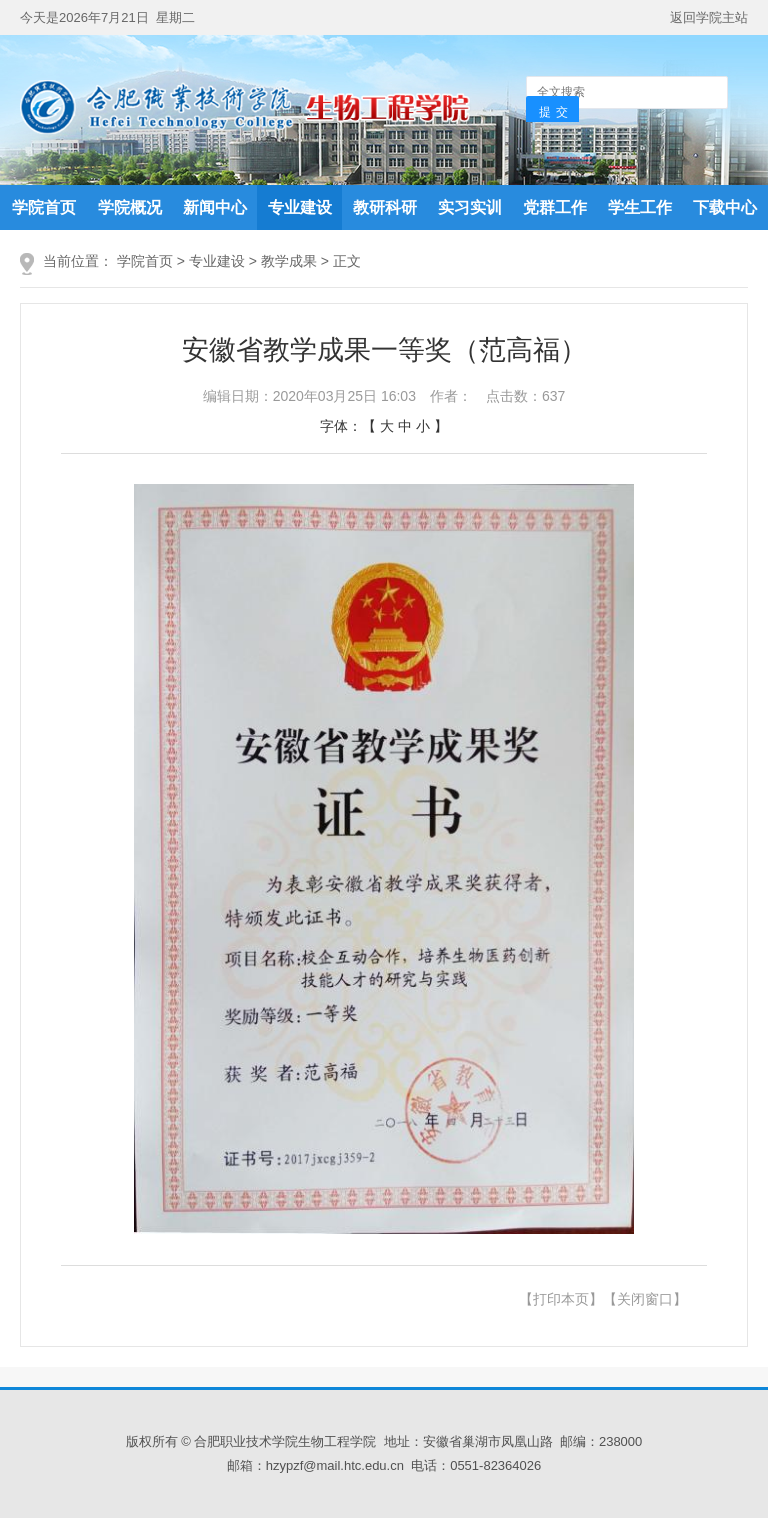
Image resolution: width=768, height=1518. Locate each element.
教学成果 (289, 261)
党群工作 (555, 207)
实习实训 (470, 207)
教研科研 (385, 207)
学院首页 (44, 207)
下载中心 (725, 207)
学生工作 (640, 207)
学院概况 (130, 207)
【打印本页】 (561, 1299)
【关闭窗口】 (645, 1299)
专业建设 (300, 207)
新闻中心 (215, 207)
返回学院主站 (709, 17)
